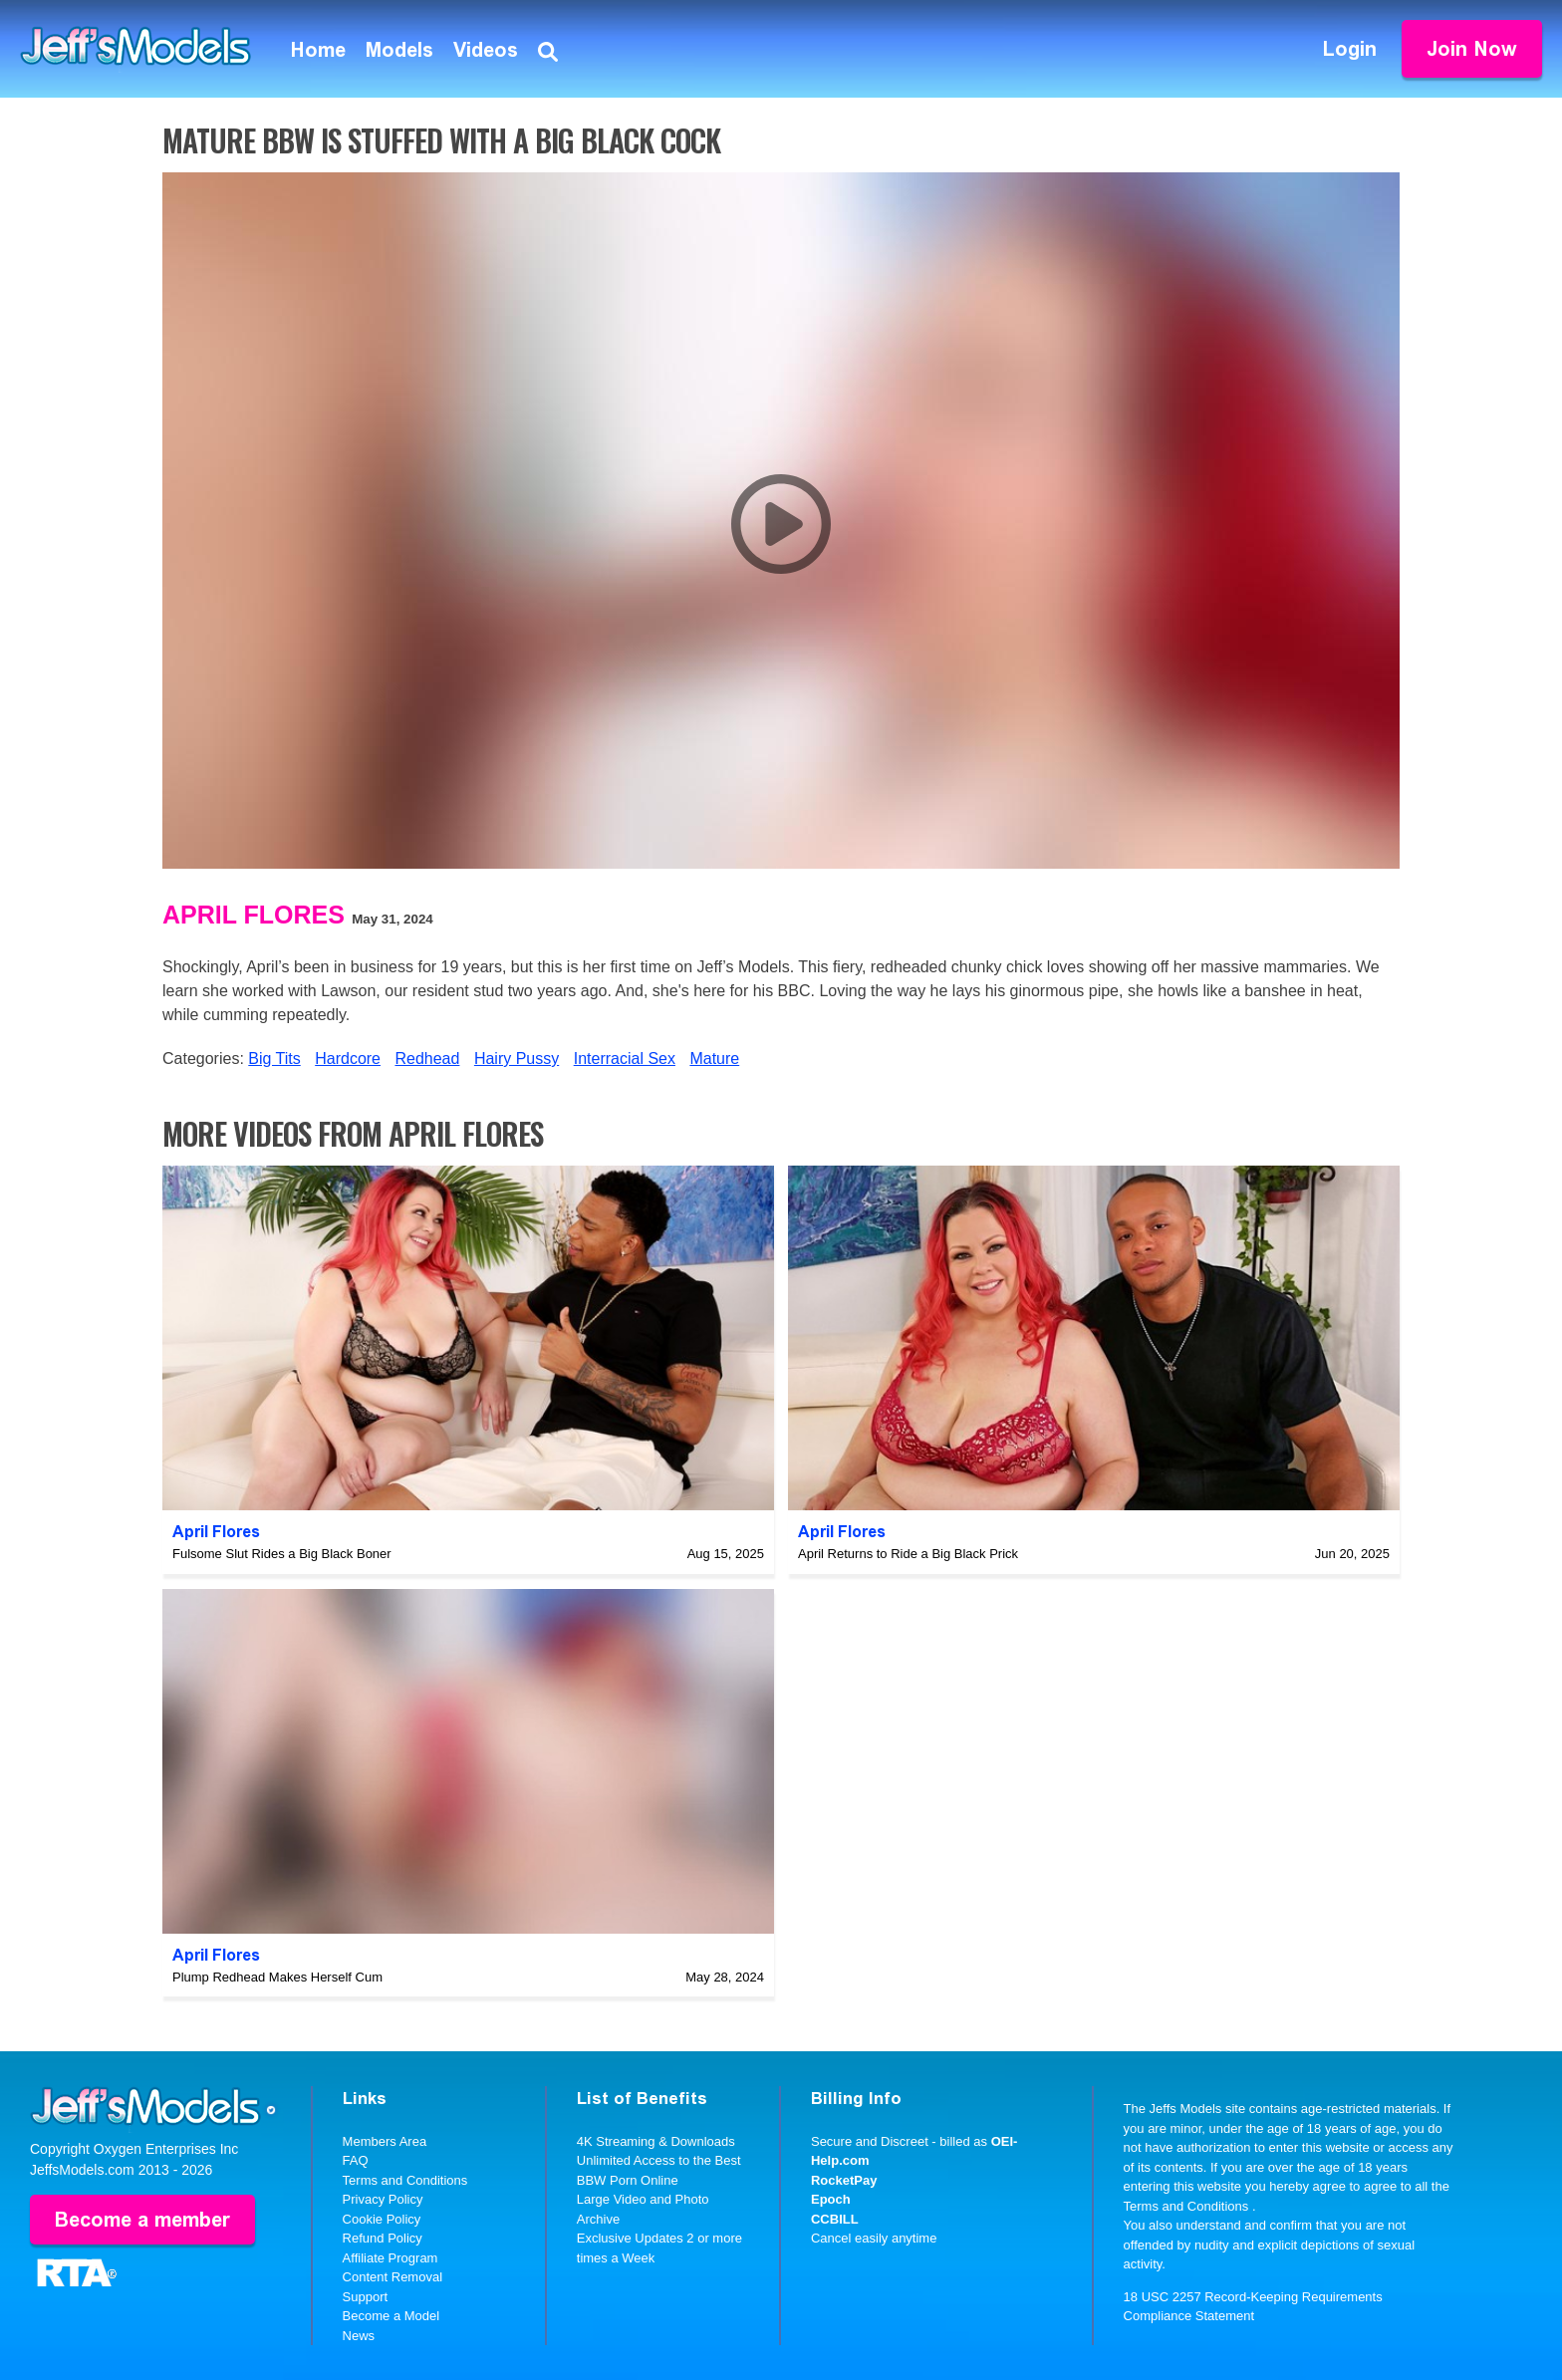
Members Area (385, 2141)
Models (399, 50)
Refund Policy (382, 2238)
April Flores (253, 914)
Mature (714, 1058)
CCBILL (835, 2219)
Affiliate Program (390, 2257)
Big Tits (274, 1058)
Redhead (426, 1058)
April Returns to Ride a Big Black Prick (908, 1553)
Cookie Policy (382, 2219)
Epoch (831, 2199)
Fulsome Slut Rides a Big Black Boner (281, 1553)
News (359, 2335)
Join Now (1472, 49)
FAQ (356, 2160)
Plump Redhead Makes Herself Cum (277, 1977)
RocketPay (844, 2180)
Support (366, 2296)
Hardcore (348, 1058)
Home (318, 50)
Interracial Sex (624, 1058)
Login (1350, 49)
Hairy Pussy (516, 1058)
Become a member (142, 2220)
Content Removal (392, 2276)
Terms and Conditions (405, 2180)
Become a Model (391, 2315)
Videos (485, 50)
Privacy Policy (383, 2199)
